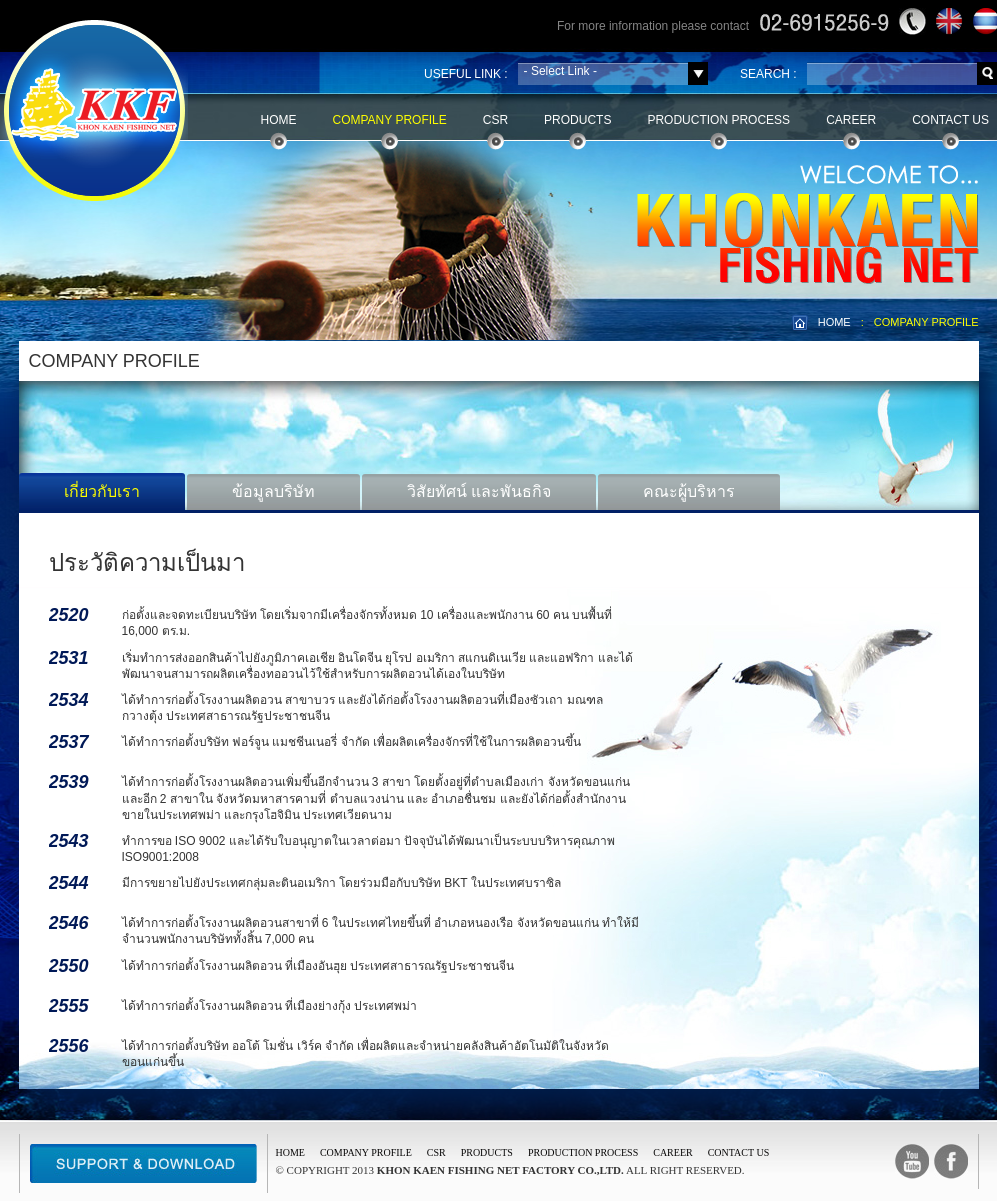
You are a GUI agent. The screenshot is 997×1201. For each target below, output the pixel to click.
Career (851, 120)
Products (577, 120)
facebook (951, 1161)
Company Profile (390, 120)
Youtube (912, 1161)
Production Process (718, 120)
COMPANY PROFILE (926, 322)
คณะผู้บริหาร (689, 491)
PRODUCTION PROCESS (583, 1152)
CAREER (672, 1152)
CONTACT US (739, 1152)
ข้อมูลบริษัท (273, 491)
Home (279, 120)
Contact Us (950, 120)
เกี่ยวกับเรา (102, 491)
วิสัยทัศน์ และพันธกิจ (479, 491)
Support (143, 1163)
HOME (834, 322)
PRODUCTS (487, 1152)
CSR (495, 120)
